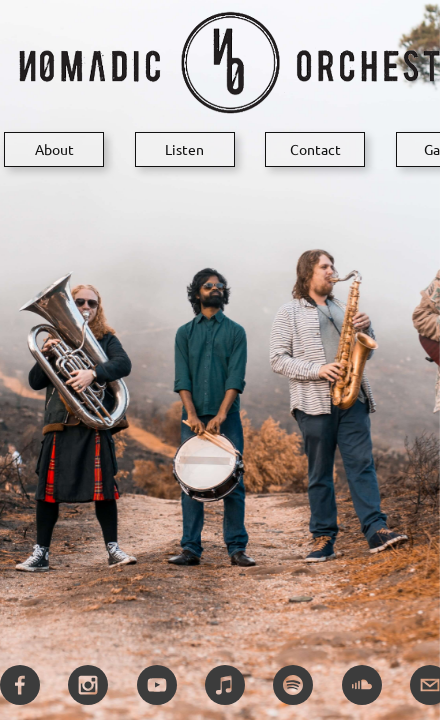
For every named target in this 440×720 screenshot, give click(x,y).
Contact (315, 149)
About (54, 149)
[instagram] (88, 685)
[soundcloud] (362, 685)
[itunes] (225, 685)
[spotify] (293, 685)
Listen (184, 149)
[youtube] (157, 685)
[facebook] (20, 685)
